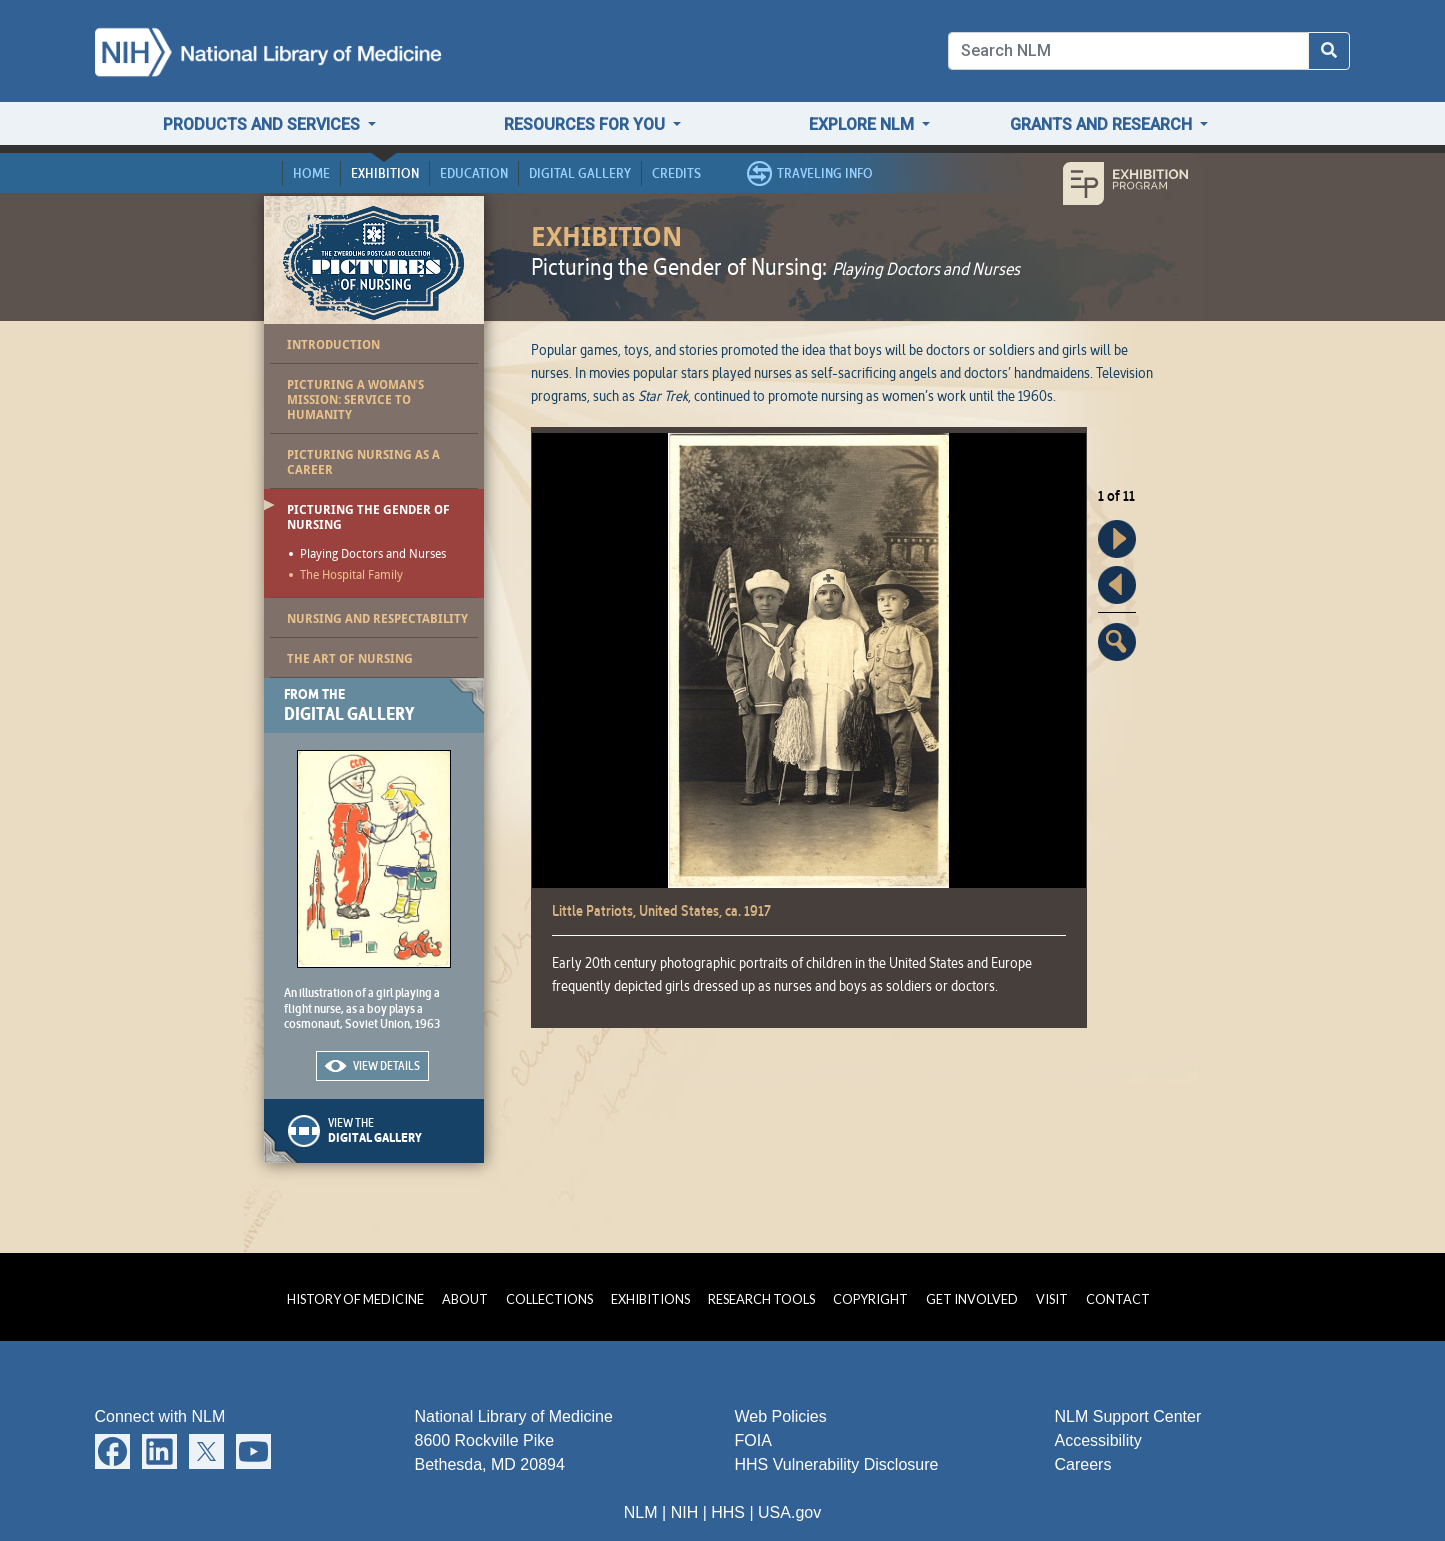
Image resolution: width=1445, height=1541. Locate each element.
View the (406, 1130)
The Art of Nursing (350, 658)
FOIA (753, 1440)
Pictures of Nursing (373, 261)
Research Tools (761, 1299)
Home (311, 173)
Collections (549, 1299)
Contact (1118, 1299)
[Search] (1129, 51)
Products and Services (263, 124)
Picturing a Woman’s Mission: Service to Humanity (356, 399)
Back (1117, 585)
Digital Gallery (580, 173)
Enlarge (1117, 642)
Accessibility (1098, 1440)
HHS (728, 1512)
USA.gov (789, 1512)
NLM (641, 1512)
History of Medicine (355, 1299)
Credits (676, 173)
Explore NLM (863, 124)
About (465, 1299)
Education (474, 173)
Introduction (333, 344)
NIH (685, 1512)
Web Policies (781, 1416)
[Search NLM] (1329, 51)
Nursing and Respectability (377, 618)
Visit (1052, 1299)
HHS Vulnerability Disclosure (837, 1464)
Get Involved (972, 1299)
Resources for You (586, 124)
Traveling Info (825, 173)
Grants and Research (1103, 124)
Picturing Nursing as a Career (363, 462)
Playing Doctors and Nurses (373, 555)
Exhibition (385, 173)
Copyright (870, 1299)
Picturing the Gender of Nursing (368, 517)
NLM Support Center (1128, 1416)
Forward (1117, 539)
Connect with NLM (160, 1416)
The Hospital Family (351, 576)
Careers (1083, 1464)
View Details (386, 1065)
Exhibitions (650, 1299)
